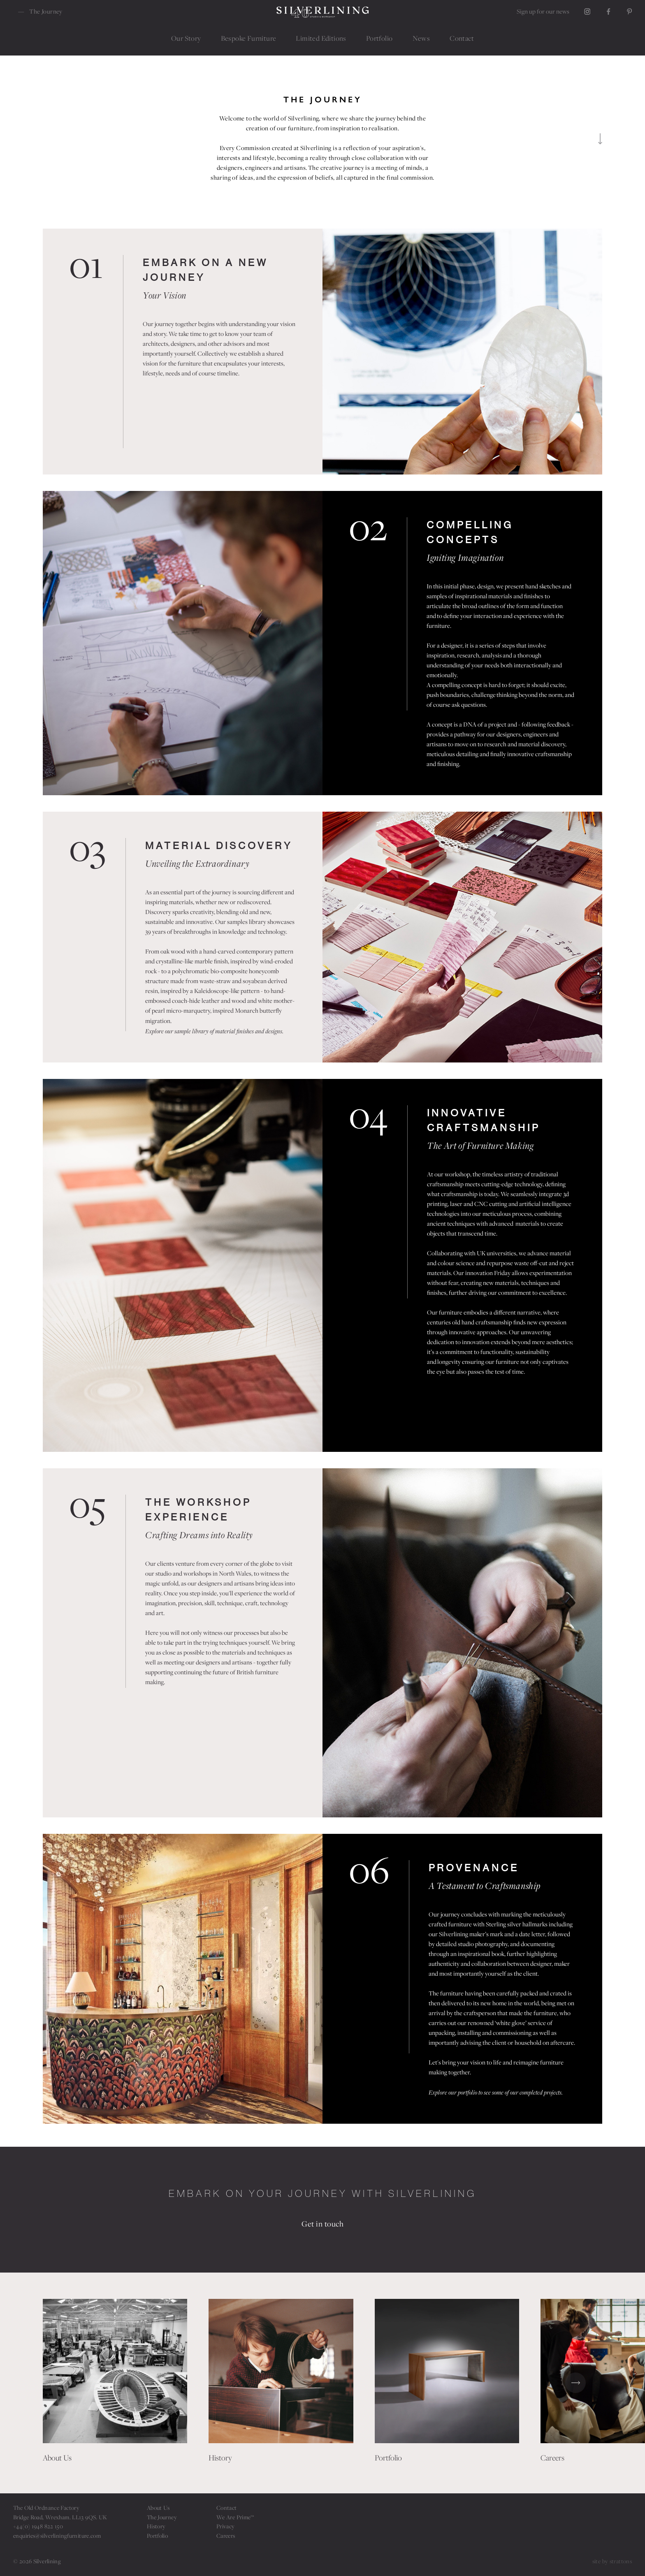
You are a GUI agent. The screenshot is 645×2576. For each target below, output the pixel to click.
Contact (226, 2508)
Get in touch (322, 2223)
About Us (158, 2508)
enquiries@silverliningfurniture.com (57, 2536)
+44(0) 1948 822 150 (38, 2526)
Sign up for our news (543, 11)
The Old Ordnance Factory (46, 2508)
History (156, 2526)
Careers (225, 2536)
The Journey (162, 2517)
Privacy (225, 2526)
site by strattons (612, 2561)
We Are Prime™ (235, 2517)
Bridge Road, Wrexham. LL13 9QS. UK (60, 2517)
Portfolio (157, 2536)
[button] (69, 2382)
